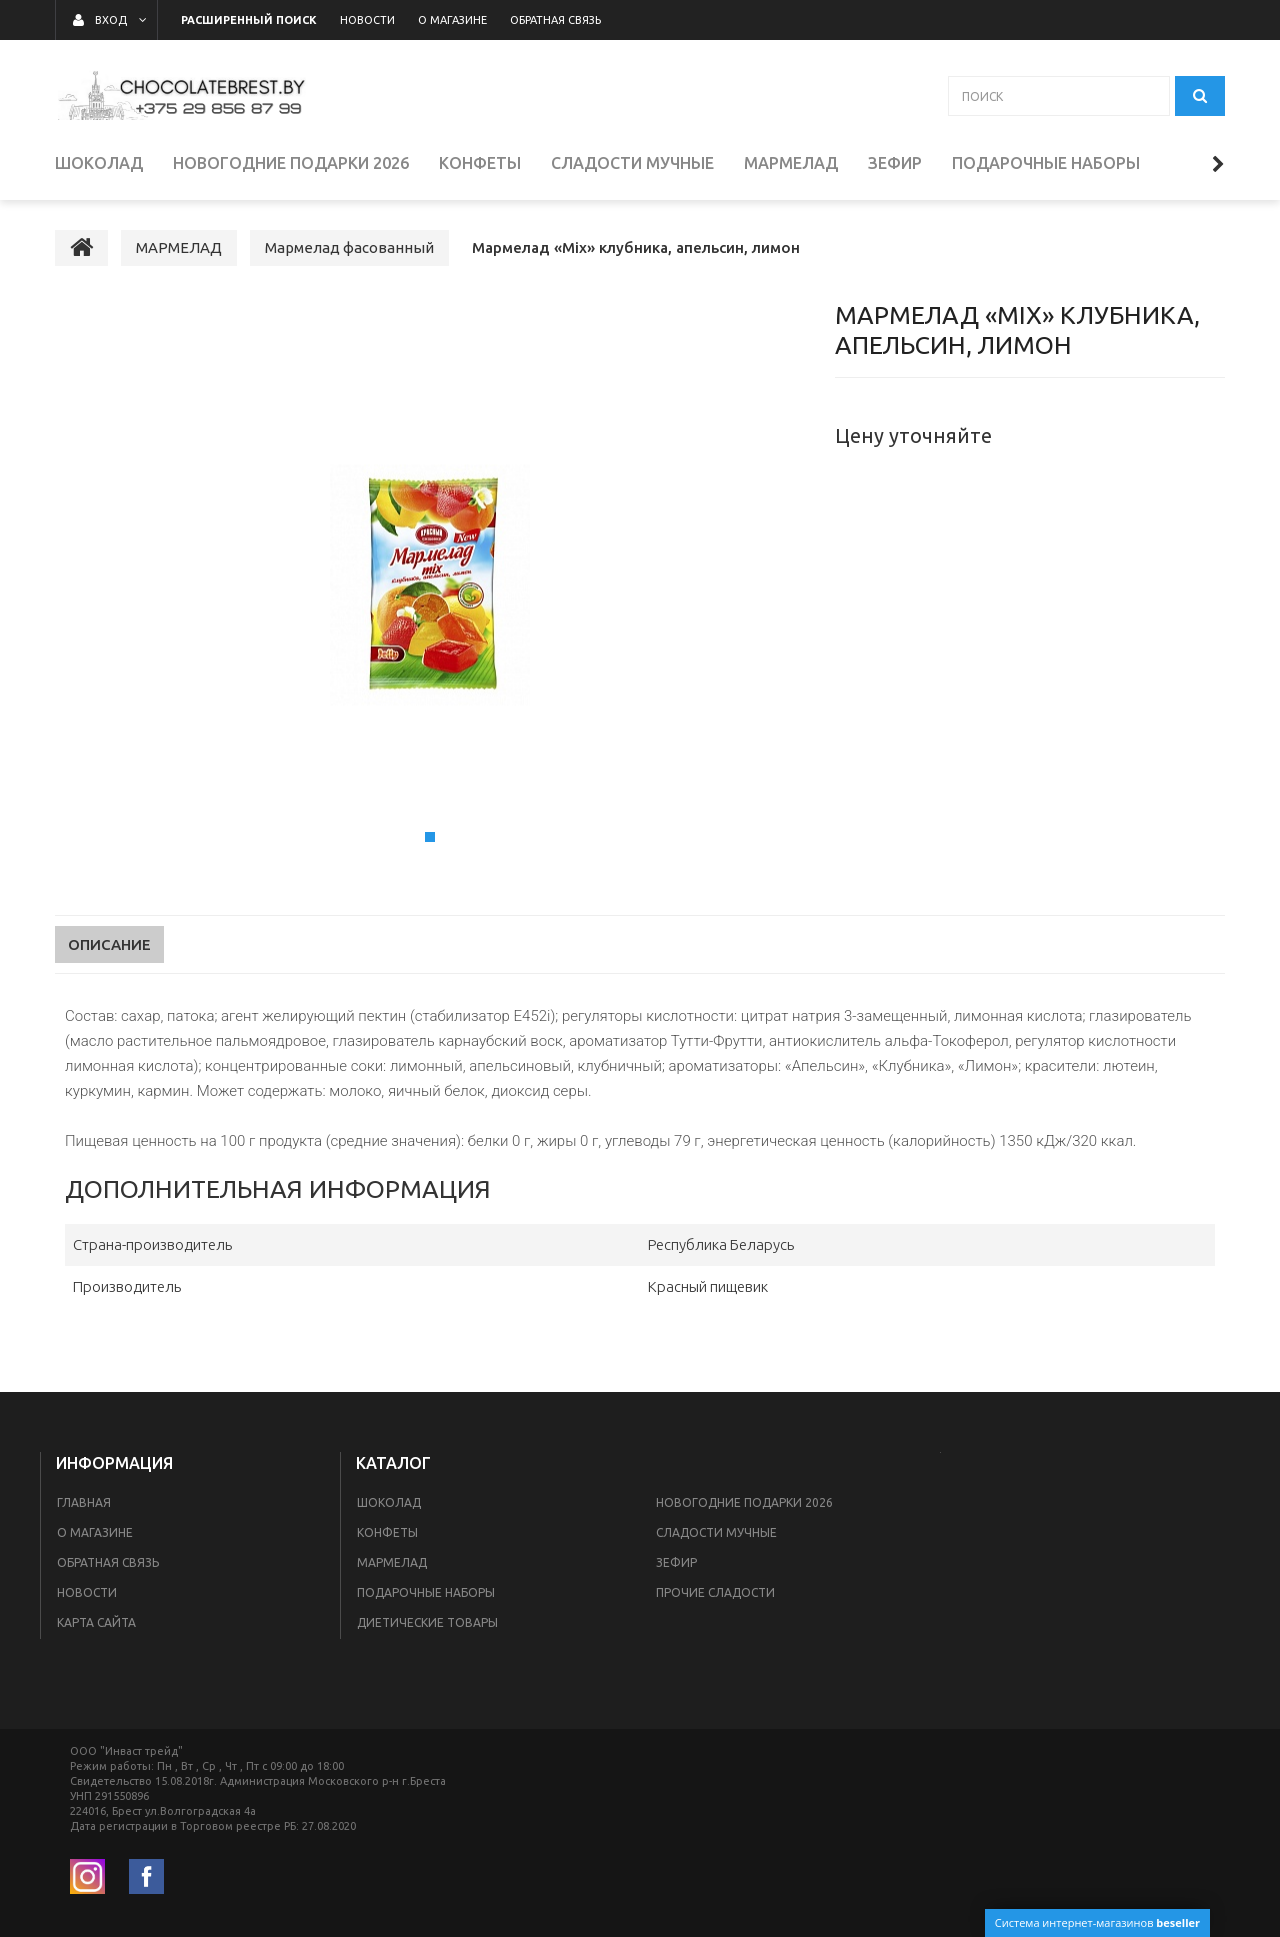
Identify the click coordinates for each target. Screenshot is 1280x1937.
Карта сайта (96, 1622)
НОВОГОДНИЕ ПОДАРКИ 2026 (744, 1502)
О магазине (95, 1532)
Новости (87, 1592)
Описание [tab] (109, 944)
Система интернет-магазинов (1097, 1922)
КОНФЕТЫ (387, 1532)
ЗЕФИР (676, 1562)
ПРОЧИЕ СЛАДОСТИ (715, 1592)
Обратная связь (108, 1562)
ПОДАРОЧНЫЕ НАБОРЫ (426, 1592)
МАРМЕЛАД (392, 1562)
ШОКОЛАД (389, 1502)
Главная (84, 1502)
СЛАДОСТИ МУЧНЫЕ (716, 1532)
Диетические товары (427, 1622)
